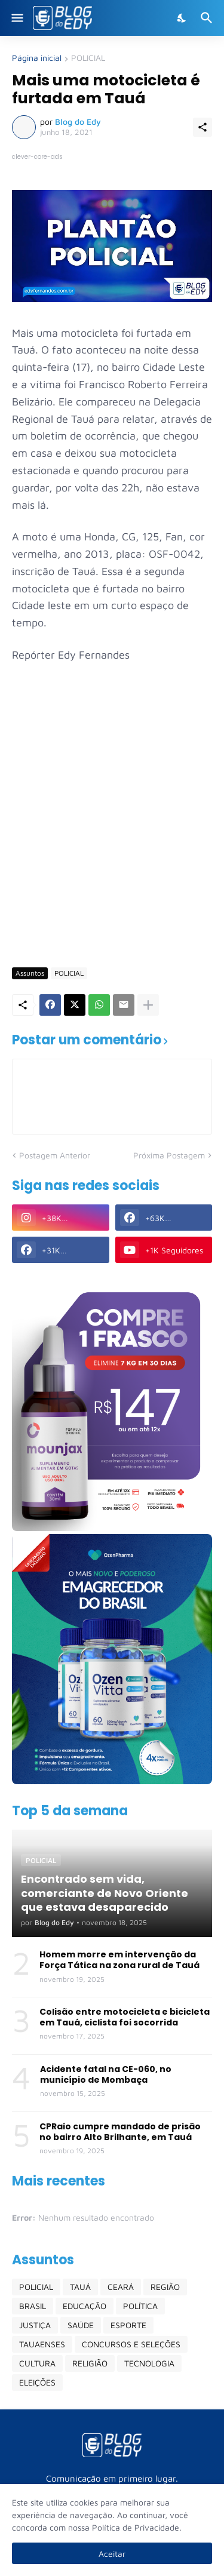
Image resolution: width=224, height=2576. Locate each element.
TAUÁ (80, 2287)
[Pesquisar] (208, 18)
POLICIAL (88, 58)
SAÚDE (80, 2325)
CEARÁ (121, 2287)
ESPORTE (128, 2325)
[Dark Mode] (182, 18)
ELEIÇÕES (37, 2382)
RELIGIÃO (90, 2363)
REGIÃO (165, 2287)
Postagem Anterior (54, 1155)
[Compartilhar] (202, 127)
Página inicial (37, 58)
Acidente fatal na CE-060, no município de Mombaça (105, 2074)
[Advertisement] (112, 838)
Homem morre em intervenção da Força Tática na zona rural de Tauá (119, 1960)
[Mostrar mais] (148, 1005)
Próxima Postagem (169, 1155)
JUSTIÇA (35, 2325)
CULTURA (37, 2363)
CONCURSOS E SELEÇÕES (131, 2344)
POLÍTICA (140, 2306)
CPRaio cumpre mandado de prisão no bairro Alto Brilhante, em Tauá (120, 2131)
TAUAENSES (42, 2344)
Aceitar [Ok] (112, 2554)
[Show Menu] (16, 18)
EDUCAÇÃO (84, 2306)
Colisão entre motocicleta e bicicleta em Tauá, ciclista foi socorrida (124, 2017)
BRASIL (32, 2306)
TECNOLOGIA (149, 2363)
